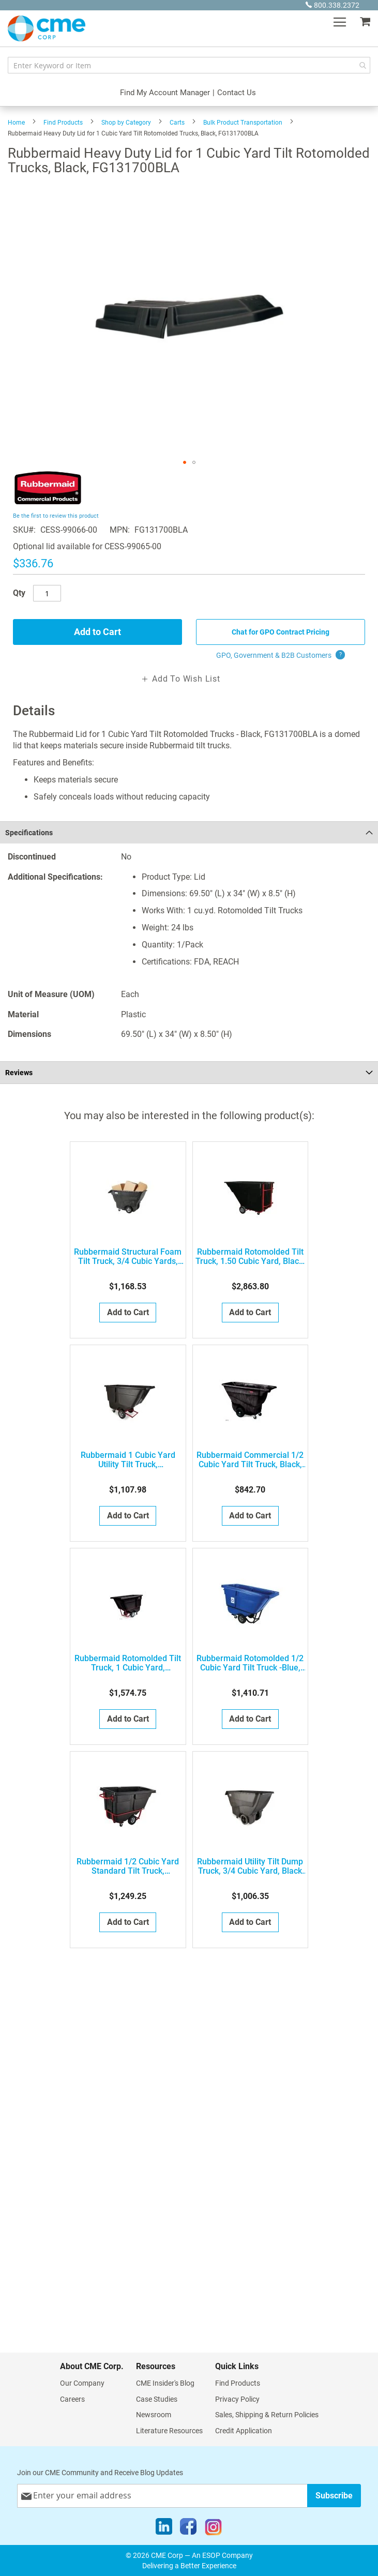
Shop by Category (126, 122)
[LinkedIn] (164, 2529)
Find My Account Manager (165, 92)
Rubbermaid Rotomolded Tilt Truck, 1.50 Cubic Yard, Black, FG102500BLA (250, 1256)
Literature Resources (169, 2431)
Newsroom (153, 2415)
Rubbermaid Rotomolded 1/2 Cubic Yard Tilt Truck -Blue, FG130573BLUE (250, 1663)
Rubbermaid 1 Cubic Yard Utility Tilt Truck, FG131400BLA (128, 1460)
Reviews (19, 1072)
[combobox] (189, 65)
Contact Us (236, 92)
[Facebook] (188, 2529)
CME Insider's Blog (165, 2383)
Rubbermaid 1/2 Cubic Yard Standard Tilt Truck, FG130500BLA (128, 1866)
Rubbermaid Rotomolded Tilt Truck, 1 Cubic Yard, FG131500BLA (127, 1663)
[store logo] (46, 28)
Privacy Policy (237, 2399)
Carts (177, 122)
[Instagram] (213, 2529)
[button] (184, 462)
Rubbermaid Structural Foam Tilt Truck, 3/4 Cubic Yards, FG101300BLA (128, 1256)
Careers (72, 2399)
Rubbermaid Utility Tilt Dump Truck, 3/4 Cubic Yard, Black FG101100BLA (250, 1866)
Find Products (63, 122)
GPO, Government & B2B (280, 655)
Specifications (29, 832)
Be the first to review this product (56, 516)
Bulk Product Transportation (242, 122)
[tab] (189, 832)
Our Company (82, 2383)
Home (16, 122)
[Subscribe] (334, 2495)
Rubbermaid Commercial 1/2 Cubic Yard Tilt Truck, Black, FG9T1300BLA (250, 1460)
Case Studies (156, 2399)
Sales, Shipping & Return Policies (267, 2415)
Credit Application (243, 2431)
